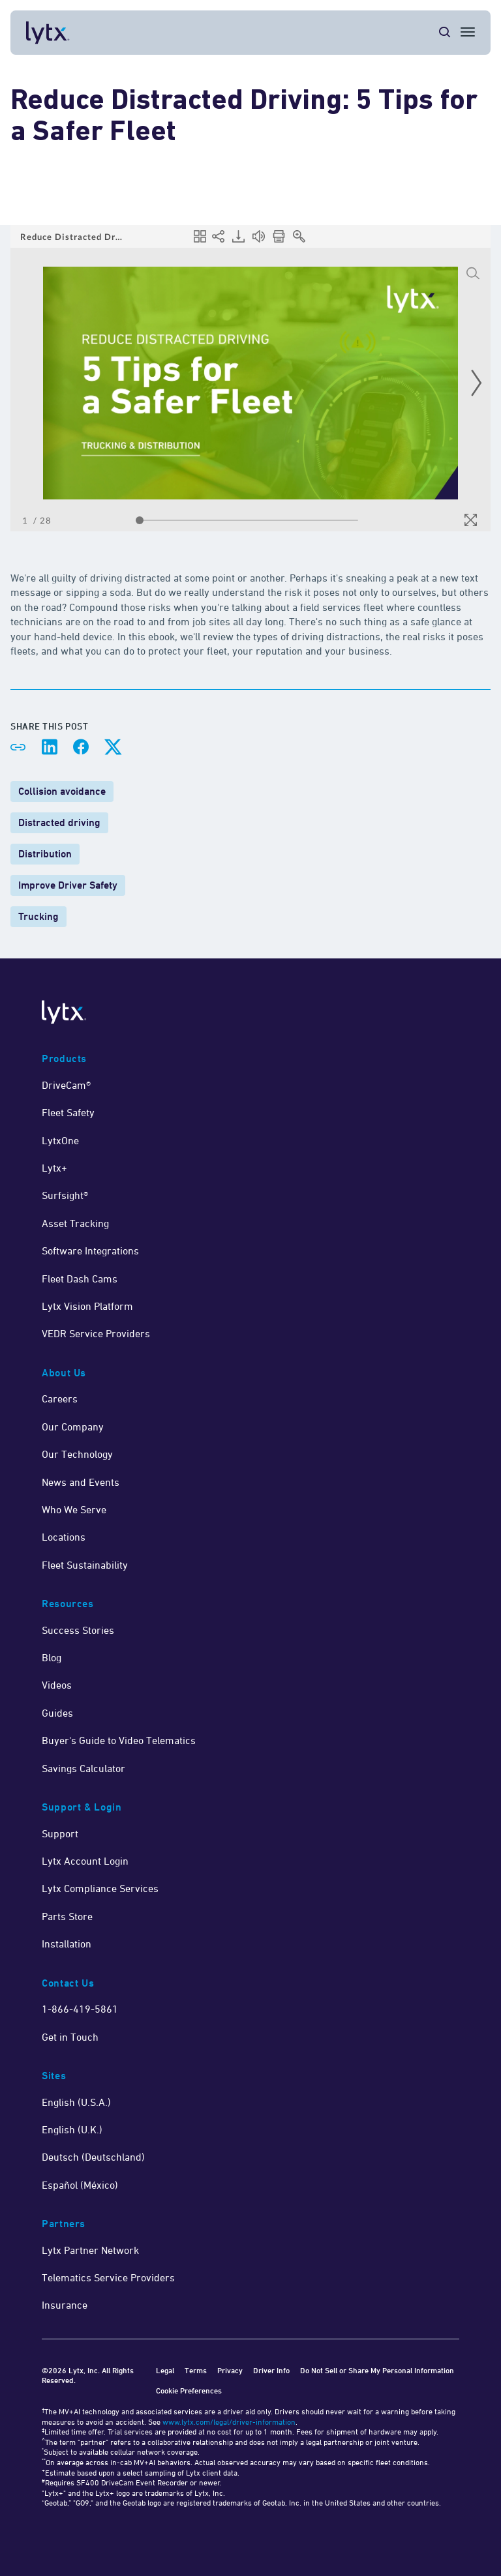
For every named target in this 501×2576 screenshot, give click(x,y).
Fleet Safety (68, 1112)
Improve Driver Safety (67, 885)
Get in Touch (70, 2037)
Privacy (230, 2370)
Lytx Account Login (85, 1861)
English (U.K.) (72, 2129)
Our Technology (77, 1454)
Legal (165, 2370)
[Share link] (18, 747)
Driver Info (271, 2370)
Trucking (38, 916)
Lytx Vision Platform (87, 1306)
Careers (60, 1398)
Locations (63, 1537)
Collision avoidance (62, 791)
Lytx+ (54, 1168)
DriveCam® (66, 1085)
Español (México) (80, 2185)
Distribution (45, 854)
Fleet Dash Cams (79, 1278)
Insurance (64, 2305)
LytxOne (60, 1140)
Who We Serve (74, 1509)
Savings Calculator (83, 1768)
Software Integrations (90, 1250)
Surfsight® (65, 1195)
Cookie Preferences (189, 2390)
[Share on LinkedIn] (49, 747)
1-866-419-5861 (80, 2009)
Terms (196, 2370)
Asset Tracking (75, 1223)
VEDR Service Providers (96, 1333)
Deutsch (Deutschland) (93, 2157)
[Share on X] (112, 747)
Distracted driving (59, 822)
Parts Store (67, 1916)
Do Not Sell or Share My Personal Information (377, 2370)
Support (60, 1833)
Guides (57, 1713)
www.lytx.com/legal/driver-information (229, 2422)
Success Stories (78, 1630)
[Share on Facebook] (81, 747)
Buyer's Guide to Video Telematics (119, 1740)
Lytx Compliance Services (100, 1888)
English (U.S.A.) (76, 2102)
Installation (66, 1943)
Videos (57, 1685)
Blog (51, 1657)
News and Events (80, 1482)
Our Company (73, 1426)
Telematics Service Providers (108, 2277)
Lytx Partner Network (90, 2250)
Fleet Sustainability (85, 1565)
